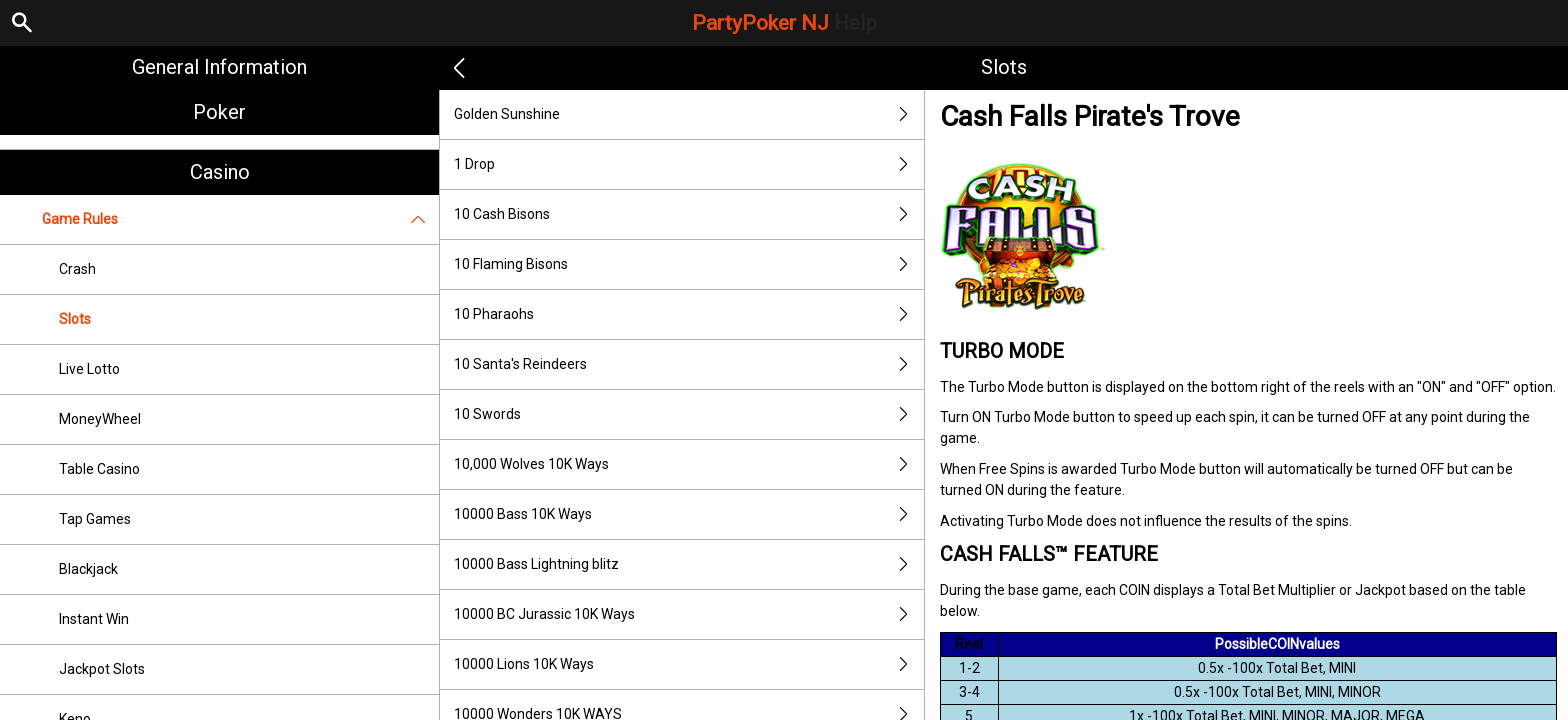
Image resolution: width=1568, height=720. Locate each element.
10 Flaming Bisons (689, 264)
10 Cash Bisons (689, 214)
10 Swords (689, 414)
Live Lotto (89, 369)
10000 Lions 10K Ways (689, 664)
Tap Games (95, 519)
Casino (220, 172)
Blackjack (88, 569)
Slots (75, 319)
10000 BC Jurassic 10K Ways (689, 614)
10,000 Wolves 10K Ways (689, 464)
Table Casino (99, 469)
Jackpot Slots (102, 669)
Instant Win (94, 619)
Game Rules (240, 219)
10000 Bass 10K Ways (689, 514)
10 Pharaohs (689, 314)
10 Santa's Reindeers (689, 364)
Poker (219, 112)
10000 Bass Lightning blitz (689, 564)
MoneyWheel (100, 419)
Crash (77, 269)
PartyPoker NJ (784, 23)
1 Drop (689, 164)
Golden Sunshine (689, 114)
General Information (219, 67)
